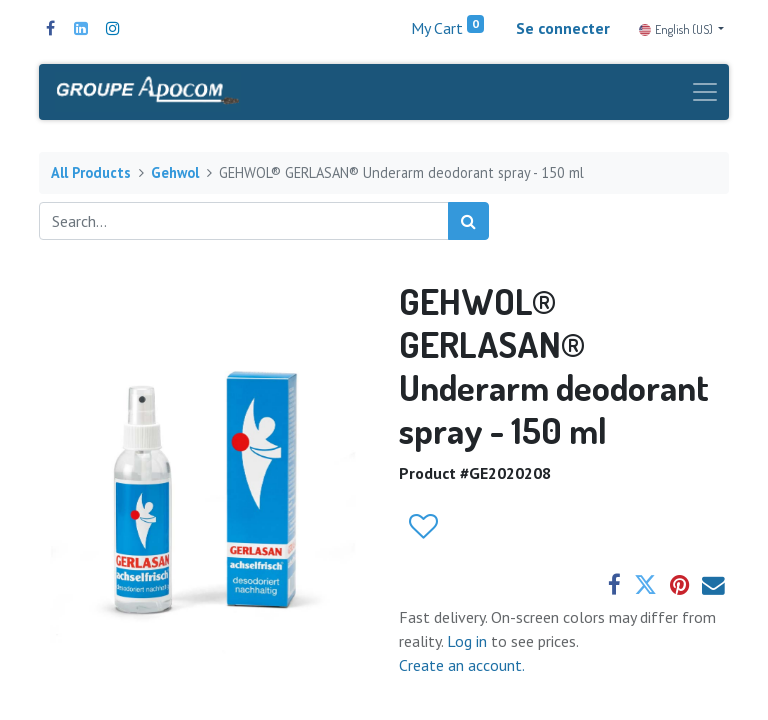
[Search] (468, 221)
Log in (469, 641)
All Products (91, 172)
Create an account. (462, 665)
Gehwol (175, 172)
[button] (422, 527)
